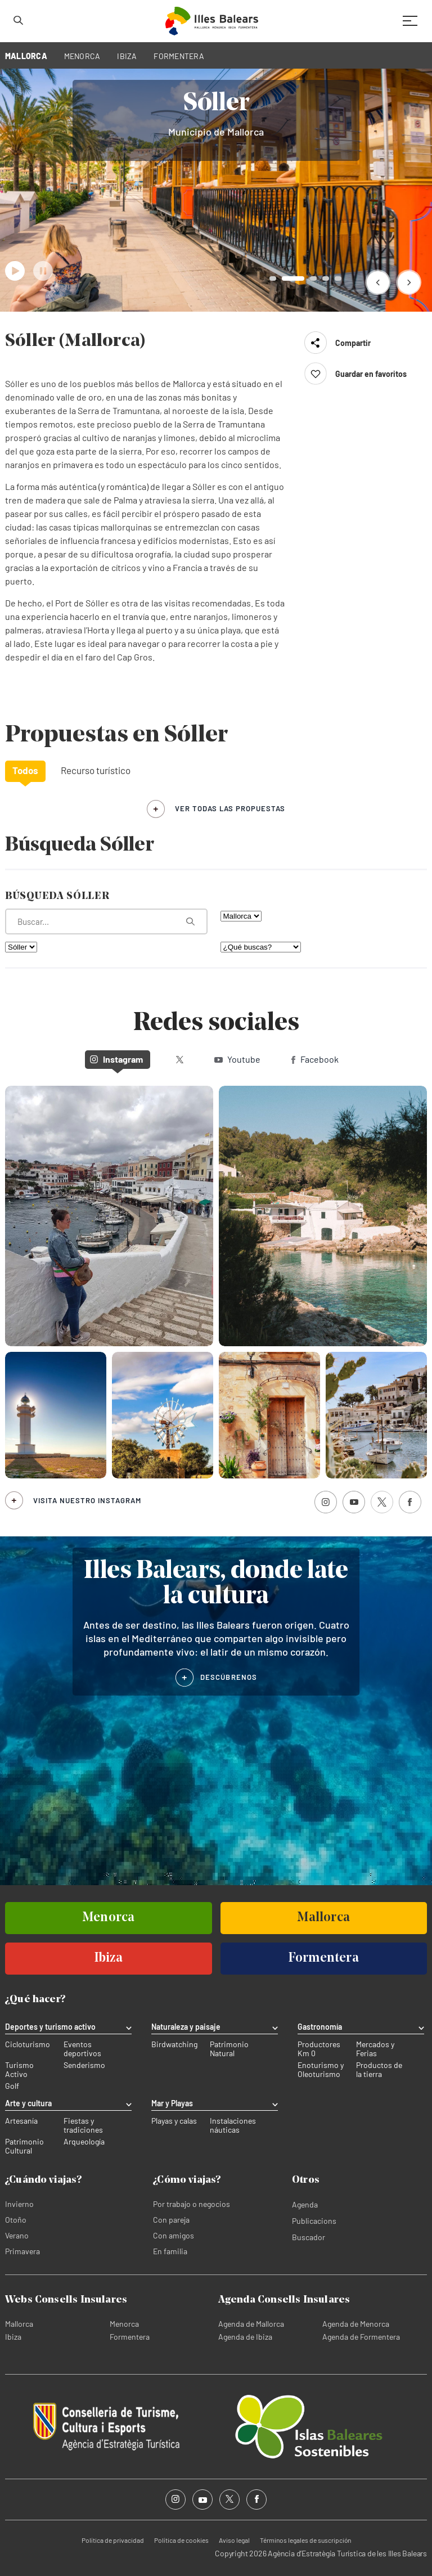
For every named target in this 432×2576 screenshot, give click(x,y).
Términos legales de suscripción (305, 2540)
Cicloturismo (27, 2044)
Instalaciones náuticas (233, 2125)
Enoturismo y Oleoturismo (321, 2070)
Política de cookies (181, 2540)
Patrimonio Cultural (24, 2146)
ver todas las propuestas (230, 808)
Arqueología (84, 2141)
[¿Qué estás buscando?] (106, 921)
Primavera (22, 2251)
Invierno (19, 2204)
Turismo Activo (19, 2070)
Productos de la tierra (379, 2070)
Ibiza (13, 2336)
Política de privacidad (113, 2540)
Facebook (315, 1059)
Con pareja (171, 2219)
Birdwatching (174, 2044)
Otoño (15, 2219)
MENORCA (82, 56)
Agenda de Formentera (361, 2336)
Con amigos (173, 2235)
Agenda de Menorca (355, 2323)
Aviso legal (234, 2540)
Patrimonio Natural (229, 2049)
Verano (17, 2235)
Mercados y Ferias (375, 2049)
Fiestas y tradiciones (83, 2125)
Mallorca (19, 2323)
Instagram (116, 1059)
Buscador (308, 2237)
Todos (25, 770)
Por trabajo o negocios (191, 2204)
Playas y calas (174, 2120)
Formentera (130, 2336)
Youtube (237, 1059)
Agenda (305, 2204)
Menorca (124, 2323)
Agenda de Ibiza (245, 2336)
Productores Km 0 (319, 2049)
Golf (12, 2086)
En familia (170, 2251)
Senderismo (84, 2065)
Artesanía (21, 2120)
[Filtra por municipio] (21, 947)
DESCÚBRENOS (228, 1677)
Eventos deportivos (82, 2049)
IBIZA (127, 56)
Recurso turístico (95, 770)
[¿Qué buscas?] (260, 947)
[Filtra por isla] (241, 916)
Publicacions (314, 2221)
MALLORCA (26, 56)
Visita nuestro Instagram (87, 1500)
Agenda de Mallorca (251, 2323)
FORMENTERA (179, 56)
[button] (377, 282)
